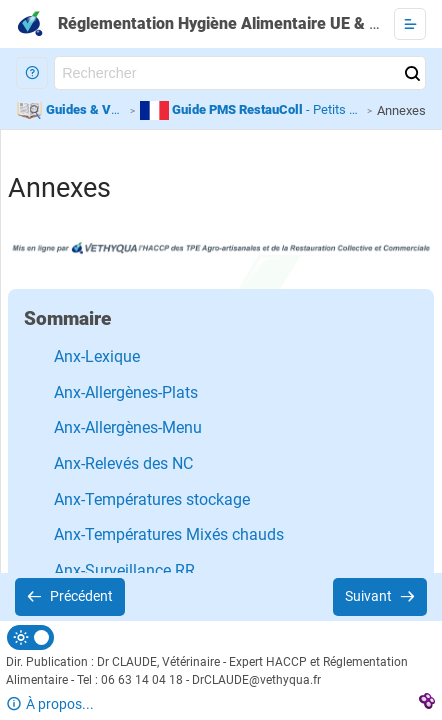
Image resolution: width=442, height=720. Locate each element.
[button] (32, 73)
